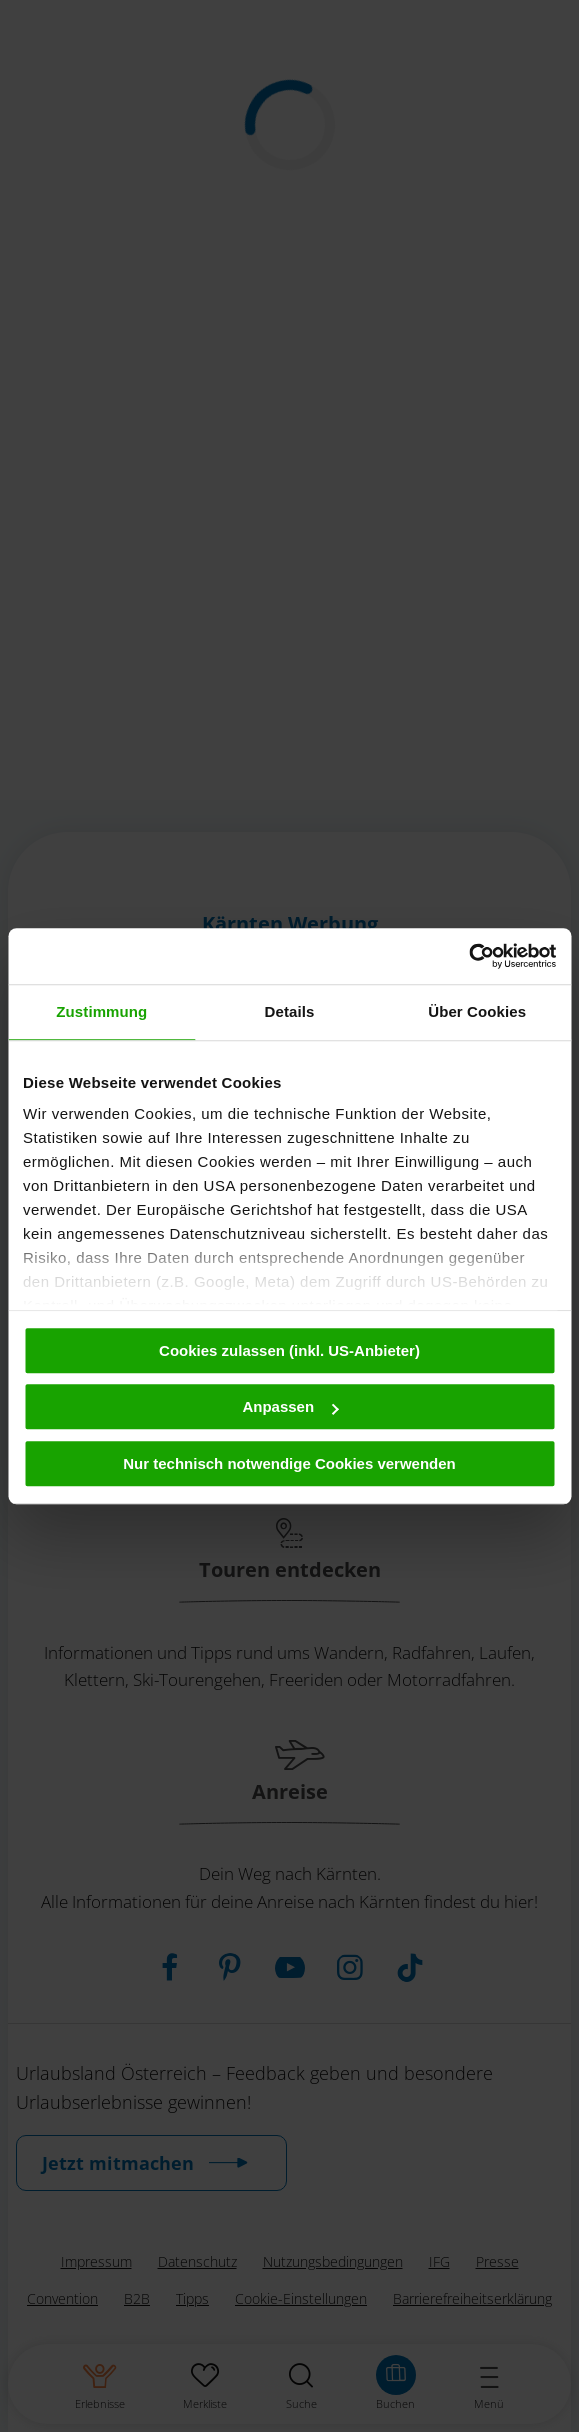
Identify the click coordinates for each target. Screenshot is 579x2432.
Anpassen (290, 1406)
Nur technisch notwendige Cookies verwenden (289, 1463)
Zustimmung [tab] (101, 1011)
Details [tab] (290, 1011)
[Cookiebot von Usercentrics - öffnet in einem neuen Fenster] (468, 956)
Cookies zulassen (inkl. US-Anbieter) (289, 1350)
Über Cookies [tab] (477, 1011)
